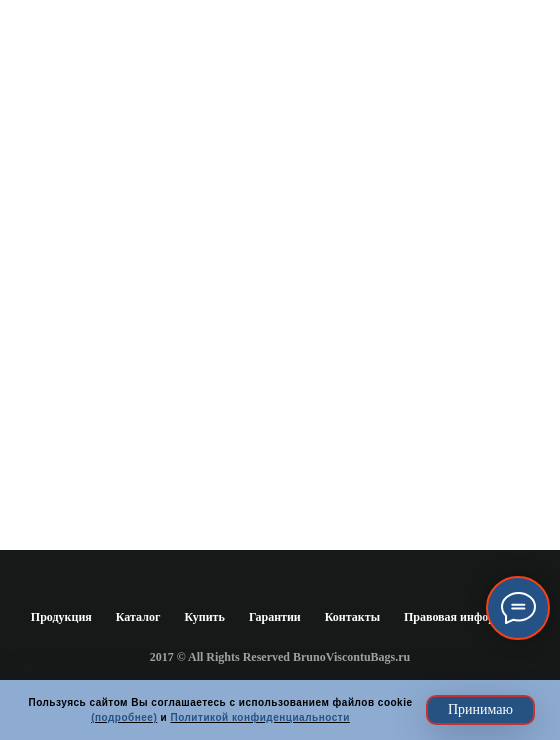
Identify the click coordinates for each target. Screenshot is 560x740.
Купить (204, 617)
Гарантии (275, 617)
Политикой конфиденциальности (259, 717)
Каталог (138, 617)
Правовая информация (466, 617)
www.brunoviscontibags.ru (280, 337)
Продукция (61, 617)
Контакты (352, 617)
